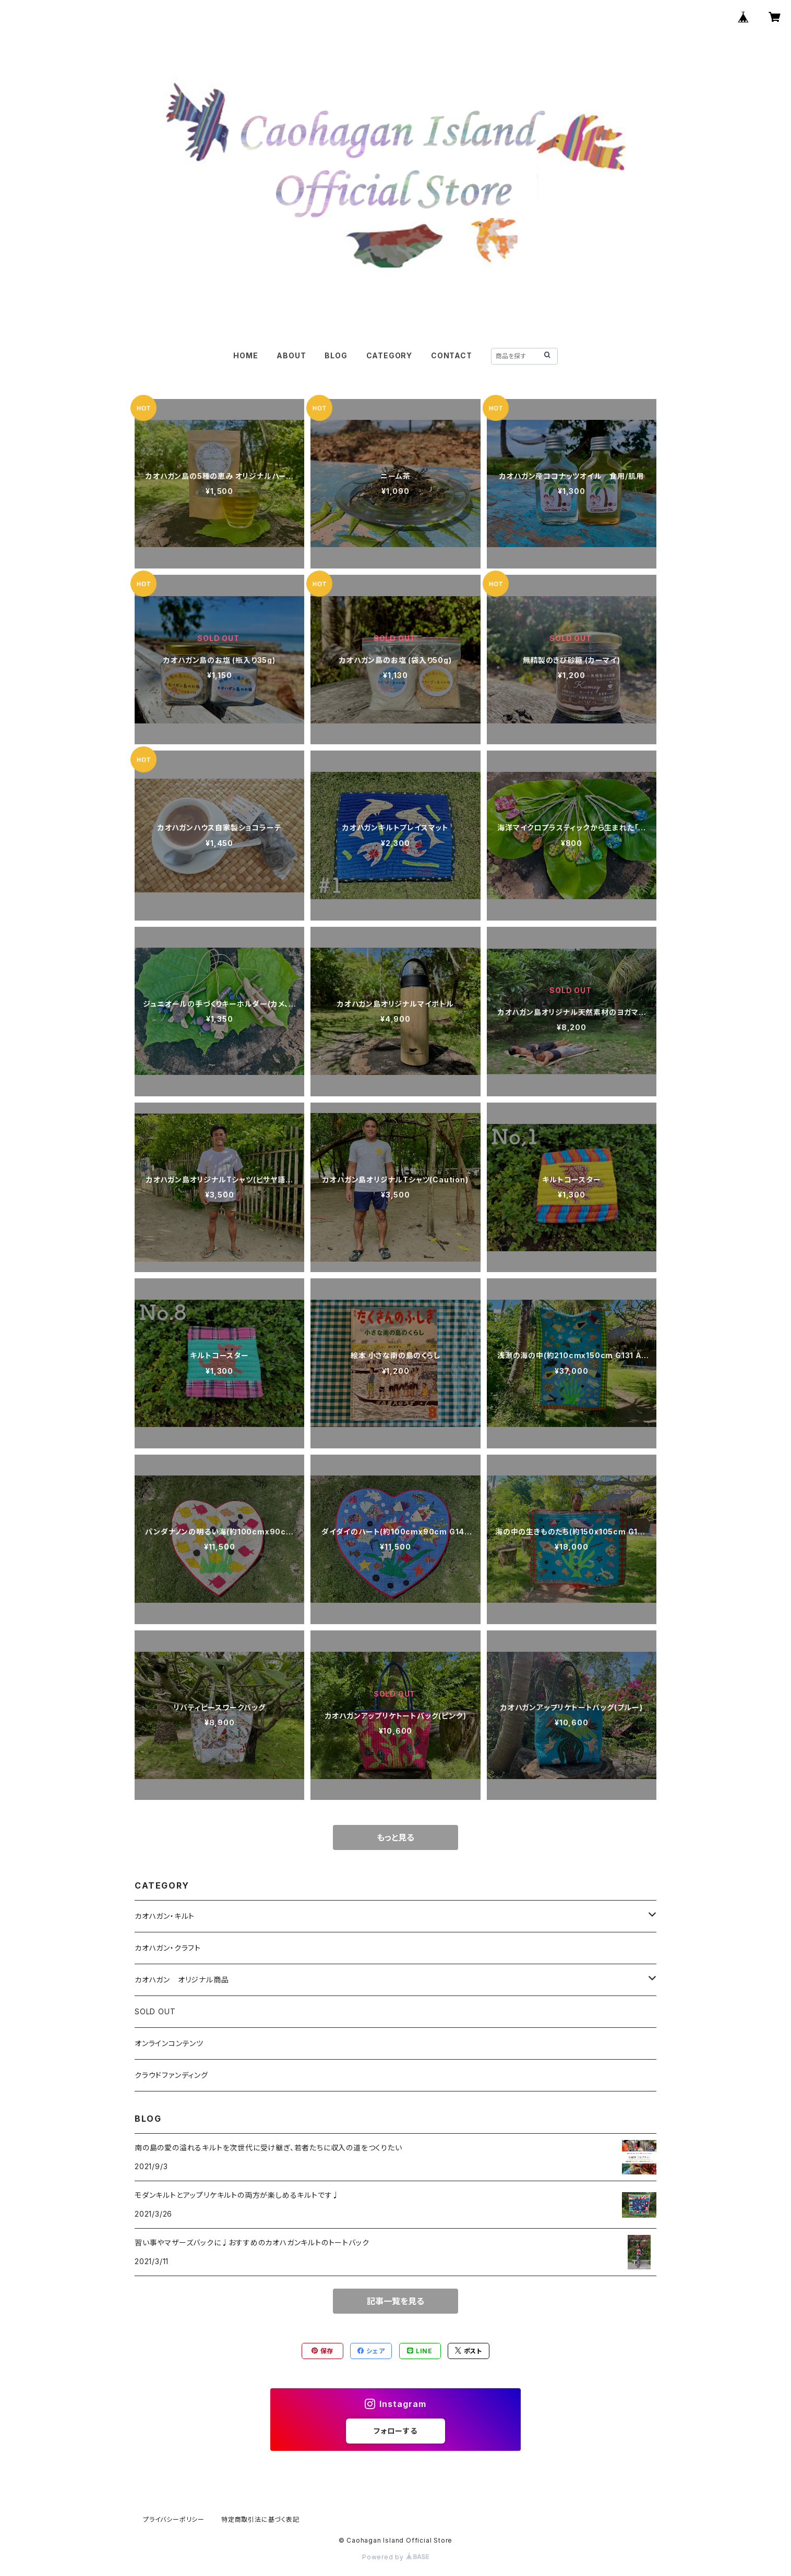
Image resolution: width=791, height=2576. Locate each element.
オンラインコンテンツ (169, 2043)
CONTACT (451, 355)
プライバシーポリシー (174, 2519)
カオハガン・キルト (165, 1916)
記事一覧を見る (395, 2301)
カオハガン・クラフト (168, 1947)
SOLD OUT (155, 2011)
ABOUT (291, 355)
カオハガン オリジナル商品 (182, 1979)
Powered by (395, 2557)
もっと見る (395, 1837)
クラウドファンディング (171, 2075)
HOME (245, 355)
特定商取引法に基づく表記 (260, 2519)
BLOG (336, 355)
